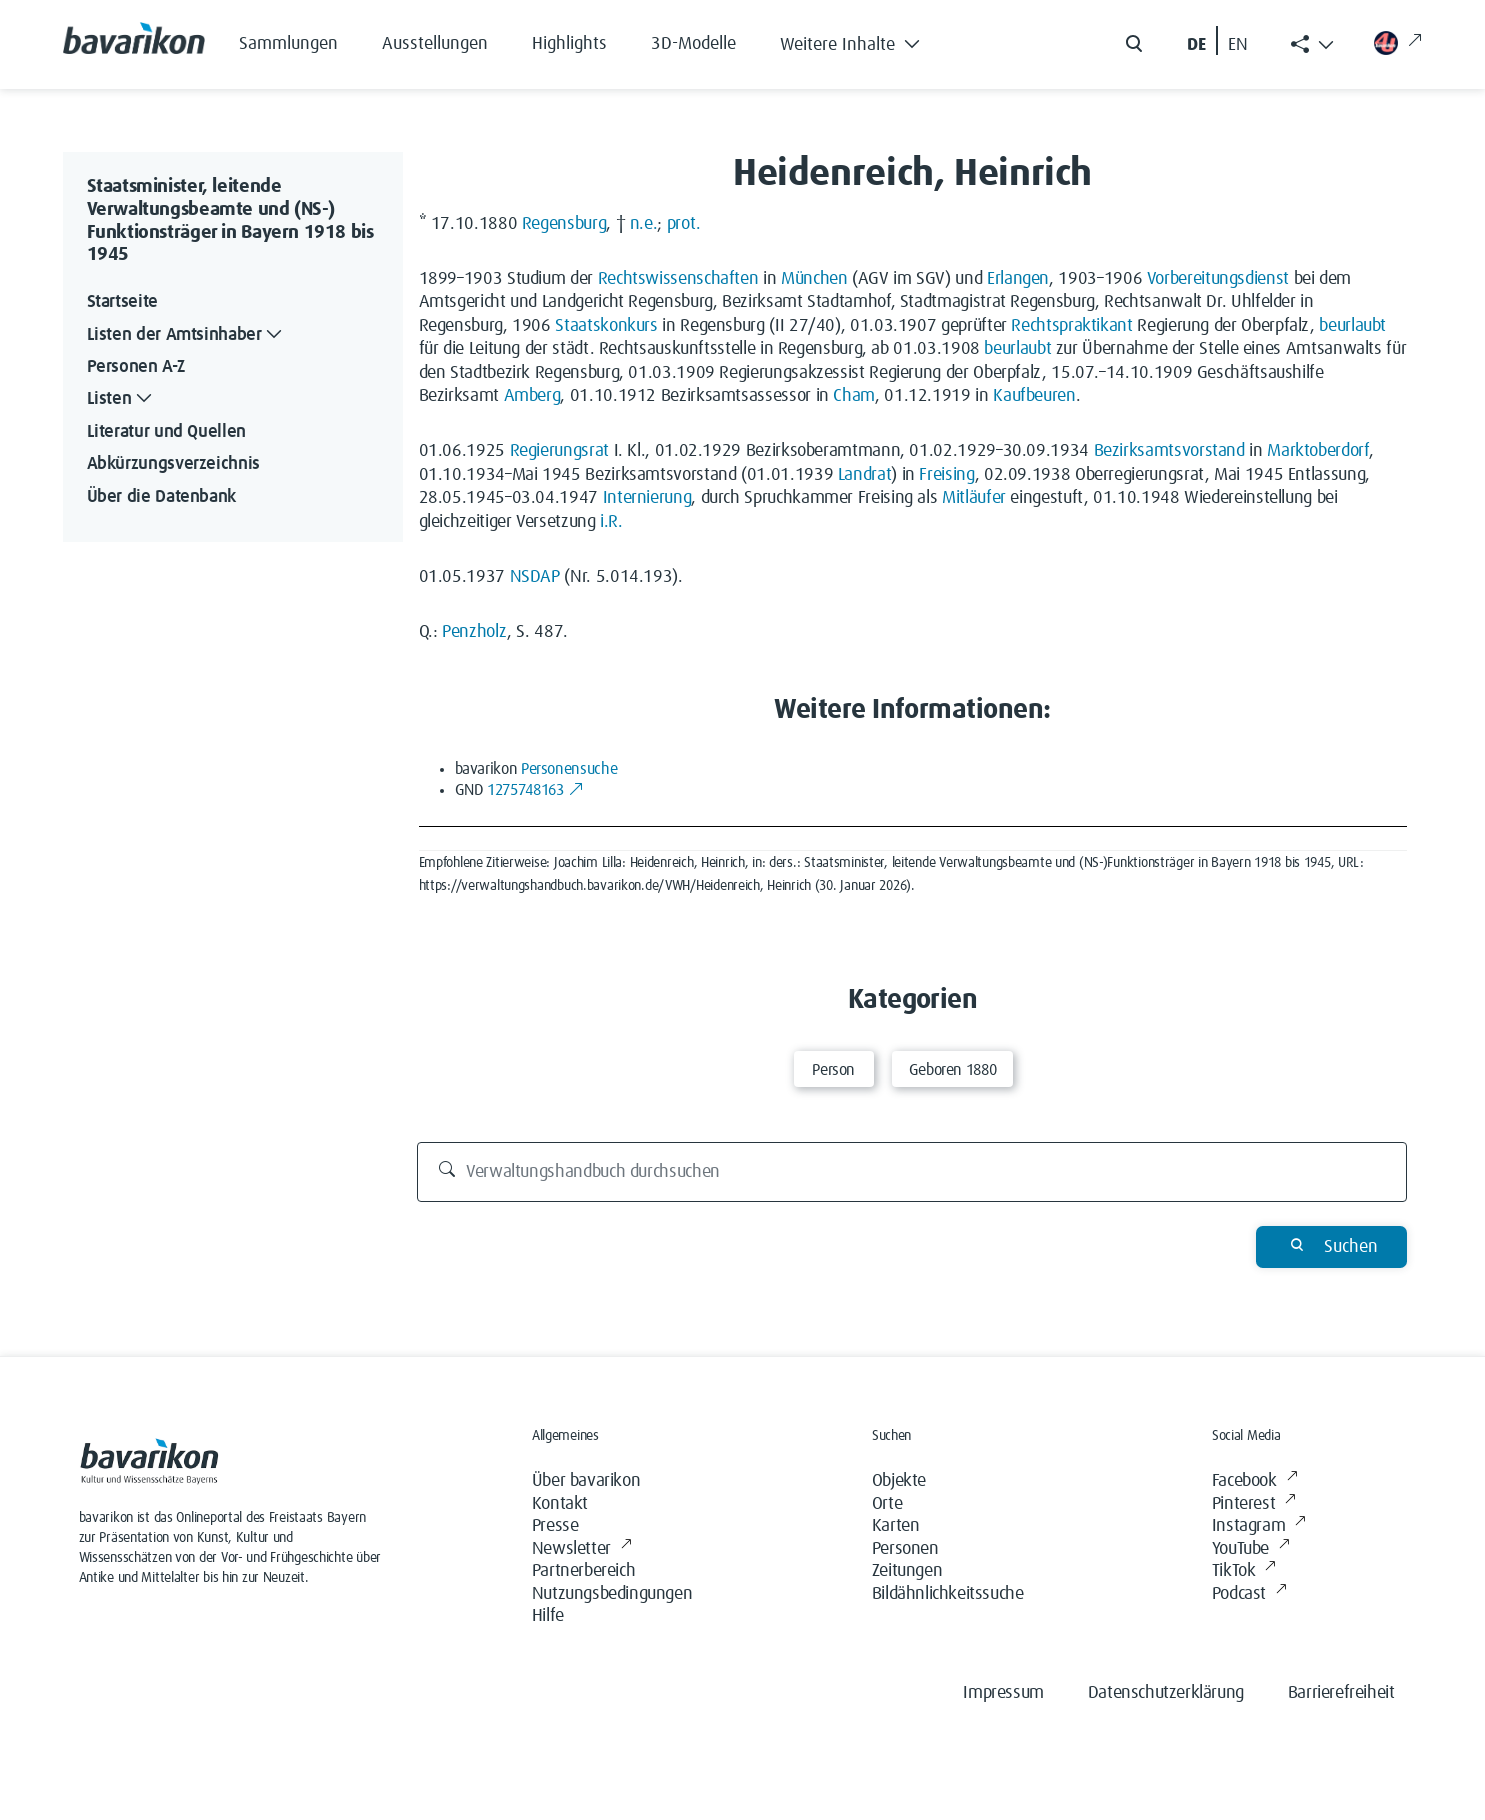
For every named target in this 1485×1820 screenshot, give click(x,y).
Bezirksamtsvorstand (1169, 451)
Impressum (1003, 1693)
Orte (887, 1504)
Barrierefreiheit (1341, 1693)
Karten (896, 1526)
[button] (865, 40)
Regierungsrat (559, 451)
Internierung (647, 498)
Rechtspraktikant (1071, 326)
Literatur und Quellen (166, 432)
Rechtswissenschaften (678, 279)
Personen (905, 1549)
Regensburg (564, 224)
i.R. (611, 522)
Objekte (899, 1481)
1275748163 (535, 790)
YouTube (1251, 1549)
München (814, 279)
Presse (555, 1526)
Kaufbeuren (1034, 396)
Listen (122, 399)
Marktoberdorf (1317, 451)
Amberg (532, 396)
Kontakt (560, 1504)
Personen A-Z (136, 367)
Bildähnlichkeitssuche (948, 1594)
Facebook (1254, 1481)
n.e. (644, 224)
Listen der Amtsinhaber (187, 335)
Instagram (1259, 1526)
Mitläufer (974, 498)
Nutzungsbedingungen (612, 1594)
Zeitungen (907, 1571)
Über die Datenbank (162, 497)
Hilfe (548, 1616)
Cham (854, 396)
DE (1196, 45)
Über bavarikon (586, 1481)
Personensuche (569, 769)
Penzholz (474, 632)
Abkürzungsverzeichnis (173, 464)
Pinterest (1254, 1504)
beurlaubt (1352, 326)
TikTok (1244, 1571)
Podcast (1249, 1594)
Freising (946, 475)
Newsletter (582, 1549)
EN (1238, 45)
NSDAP (535, 577)
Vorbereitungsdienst (1218, 279)
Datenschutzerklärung (1166, 1693)
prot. (684, 224)
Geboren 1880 (953, 1070)
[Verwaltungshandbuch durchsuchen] (912, 1172)
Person (833, 1070)
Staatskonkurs (606, 326)
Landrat (864, 475)
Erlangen (1018, 279)
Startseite (122, 302)
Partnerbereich (583, 1571)
